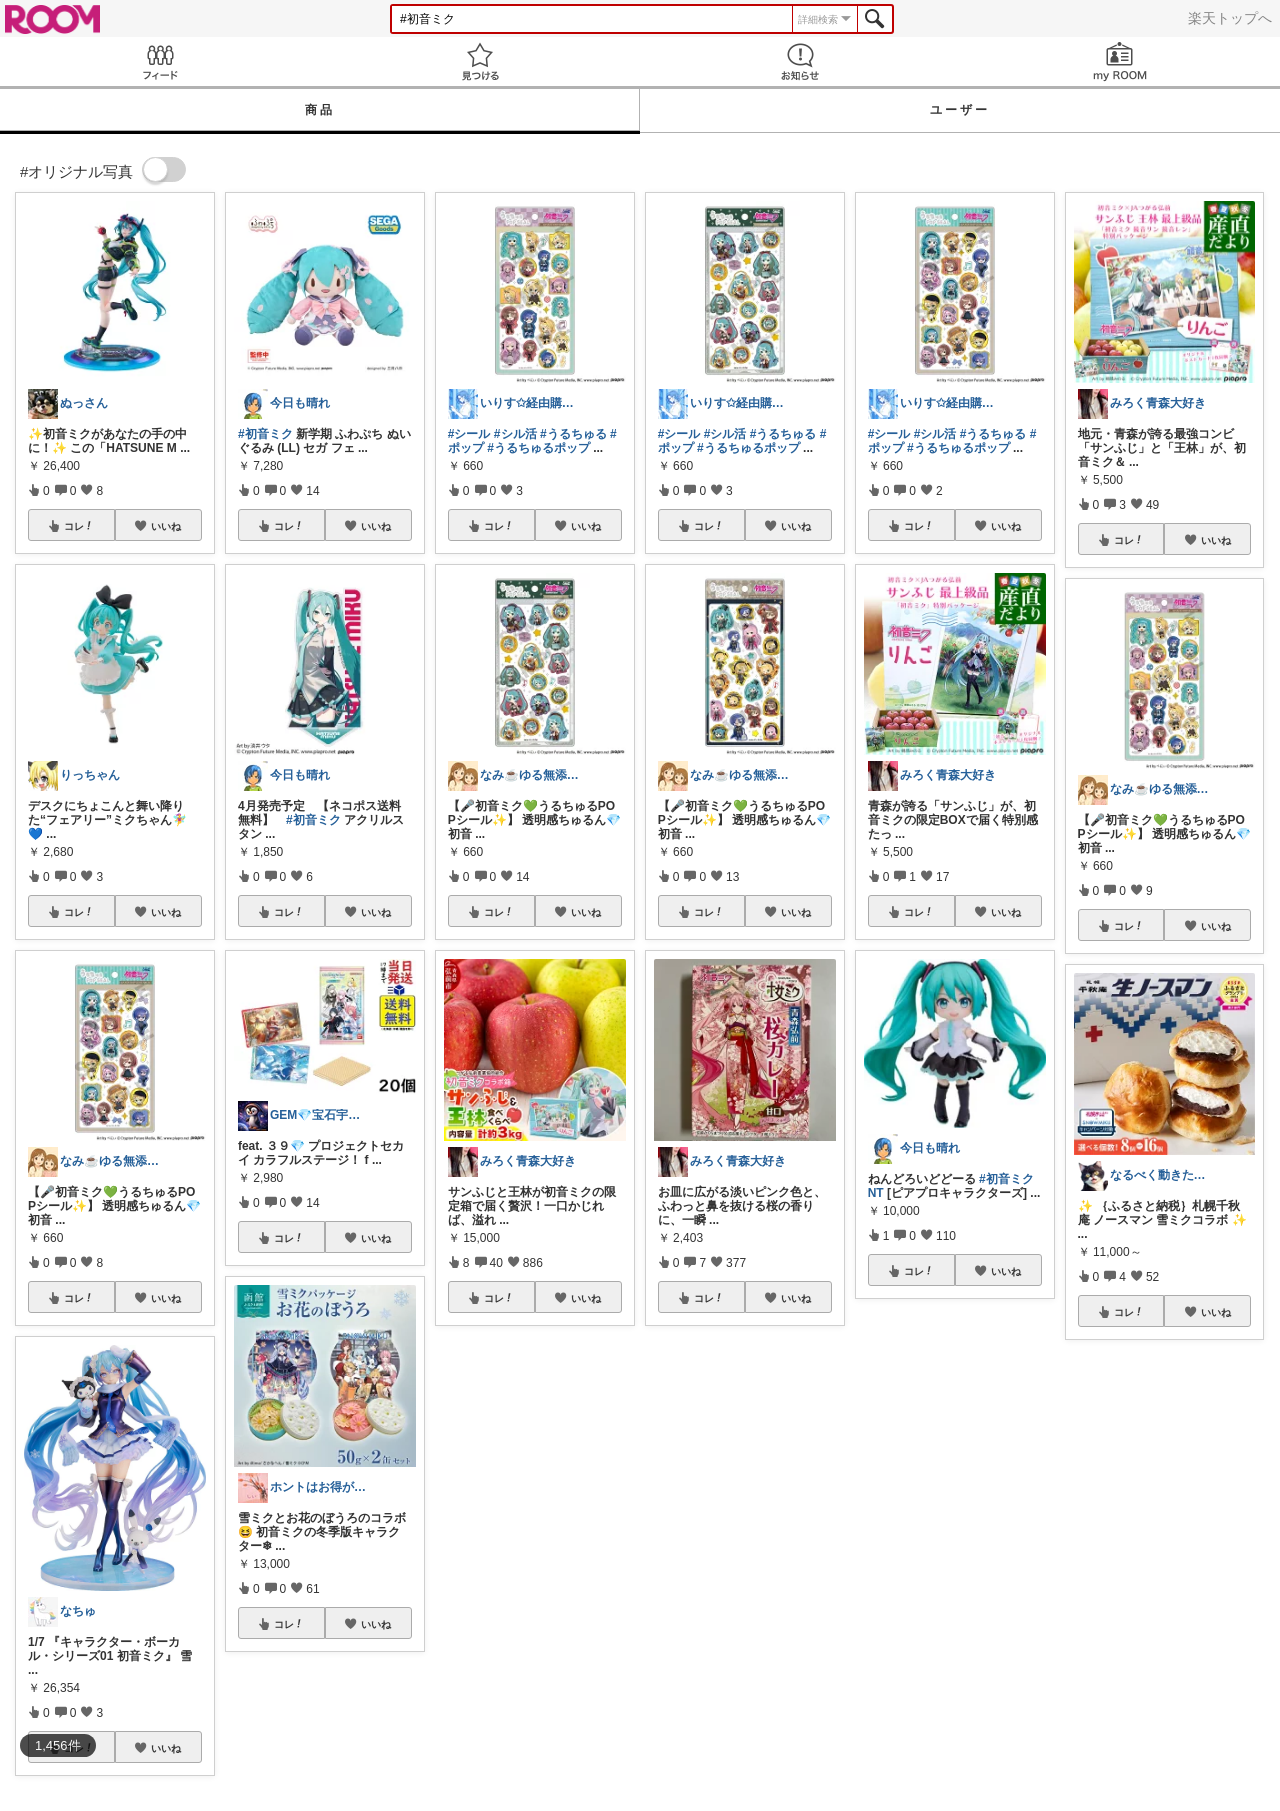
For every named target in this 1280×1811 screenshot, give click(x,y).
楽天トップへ (1230, 18)
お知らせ (800, 61)
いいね (166, 526)
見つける (480, 61)
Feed (160, 61)
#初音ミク (265, 434)
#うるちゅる (573, 434)
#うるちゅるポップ (538, 448)
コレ (79, 526)
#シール (469, 434)
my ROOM (1120, 61)
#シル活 (515, 434)
